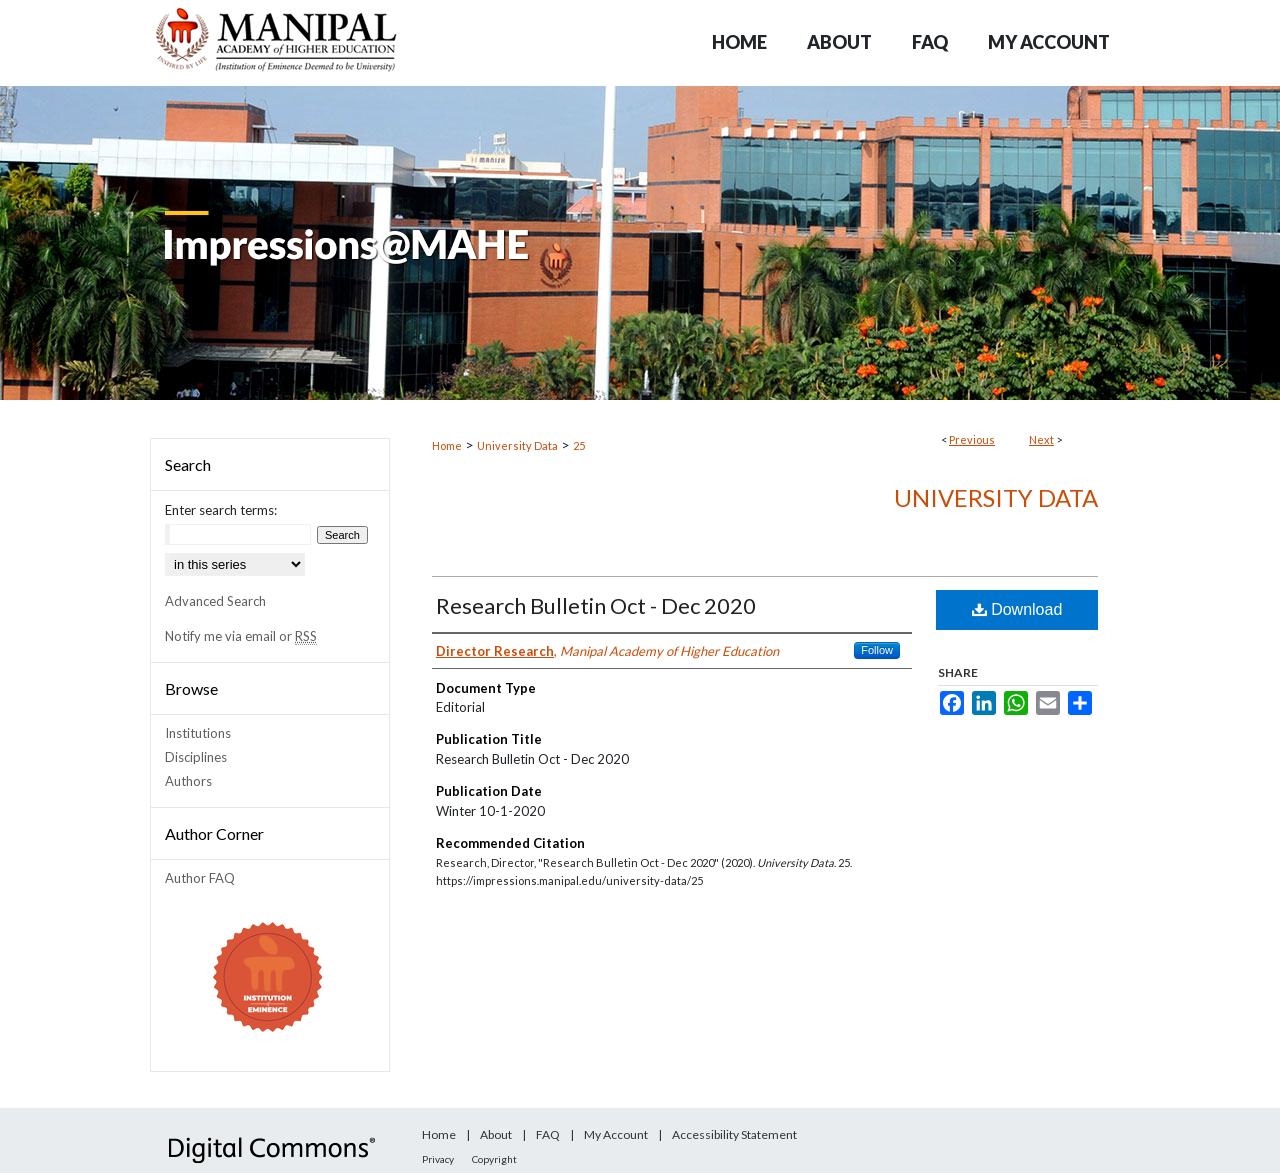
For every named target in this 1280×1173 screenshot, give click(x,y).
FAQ (548, 1134)
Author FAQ (200, 878)
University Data (517, 445)
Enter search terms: (221, 510)
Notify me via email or (241, 636)
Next (1041, 439)
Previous (972, 439)
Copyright (494, 1159)
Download (1017, 609)
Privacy (438, 1159)
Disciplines (196, 757)
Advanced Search (215, 601)
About (496, 1134)
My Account (616, 1134)
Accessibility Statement (734, 1134)
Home (447, 445)
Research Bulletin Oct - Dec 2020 (596, 605)
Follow (877, 650)
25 (579, 445)
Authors (188, 781)
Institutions (198, 733)
